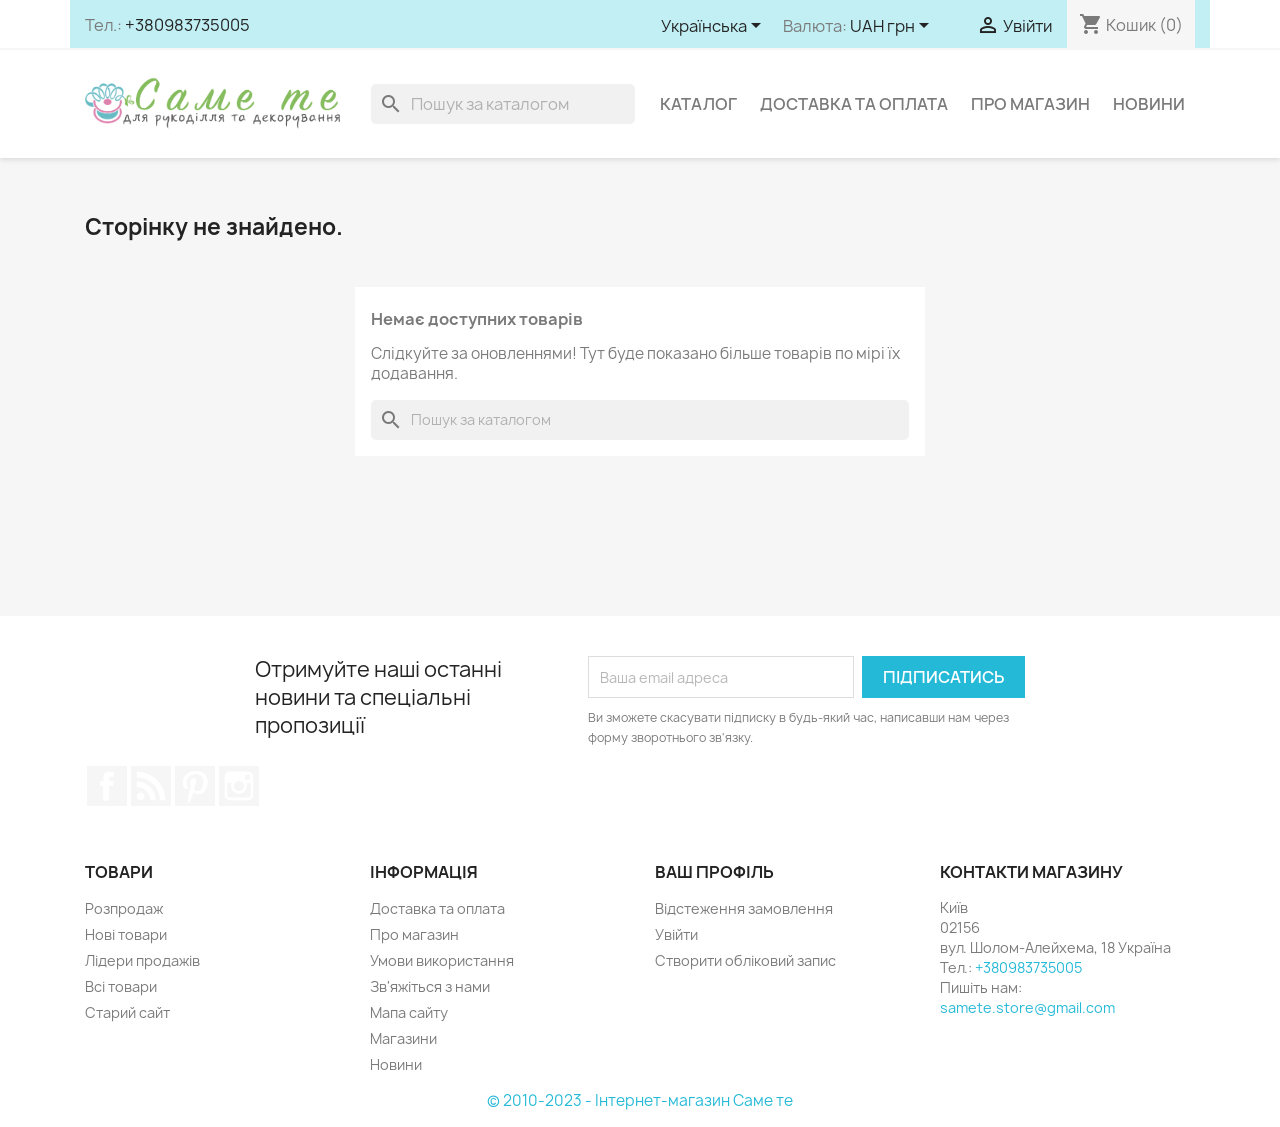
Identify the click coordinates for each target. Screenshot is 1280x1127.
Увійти (676, 934)
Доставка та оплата (854, 104)
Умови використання (442, 960)
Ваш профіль (714, 872)
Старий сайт (127, 1012)
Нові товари (126, 934)
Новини (1149, 104)
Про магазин (1030, 104)
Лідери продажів (142, 960)
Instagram (239, 786)
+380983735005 (187, 25)
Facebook (107, 786)
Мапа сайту (409, 1012)
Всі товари (121, 986)
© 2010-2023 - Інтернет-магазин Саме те (640, 1100)
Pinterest (195, 786)
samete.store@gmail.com (1027, 1007)
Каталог (698, 104)
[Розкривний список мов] (714, 27)
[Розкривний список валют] (893, 27)
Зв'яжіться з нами (430, 986)
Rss (151, 786)
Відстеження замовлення (744, 908)
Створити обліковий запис (745, 960)
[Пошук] (503, 104)
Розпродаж (124, 908)
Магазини (403, 1038)
